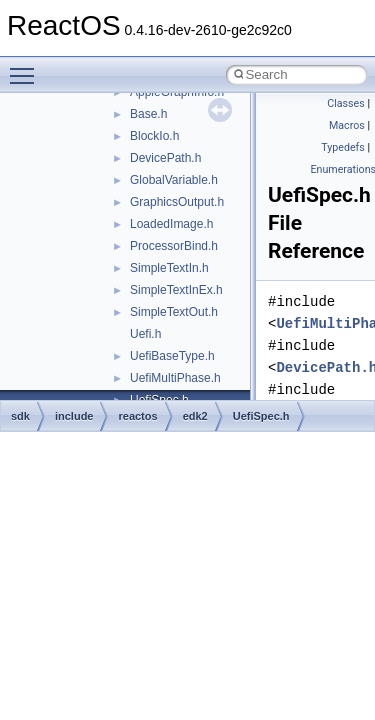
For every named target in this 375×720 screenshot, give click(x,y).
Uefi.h (145, 334)
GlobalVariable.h (174, 180)
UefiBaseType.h (172, 356)
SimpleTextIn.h (169, 268)
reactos (137, 416)
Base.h (148, 114)
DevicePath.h (165, 158)
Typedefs (343, 147)
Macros (347, 125)
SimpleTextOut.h (174, 312)
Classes (345, 103)
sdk (20, 416)
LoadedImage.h (171, 224)
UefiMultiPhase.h (175, 378)
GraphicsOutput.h (177, 202)
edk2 (195, 416)
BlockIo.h (154, 136)
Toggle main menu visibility (27, 67)
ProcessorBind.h (174, 246)
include (74, 416)
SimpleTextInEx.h (176, 290)
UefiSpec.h (261, 416)
